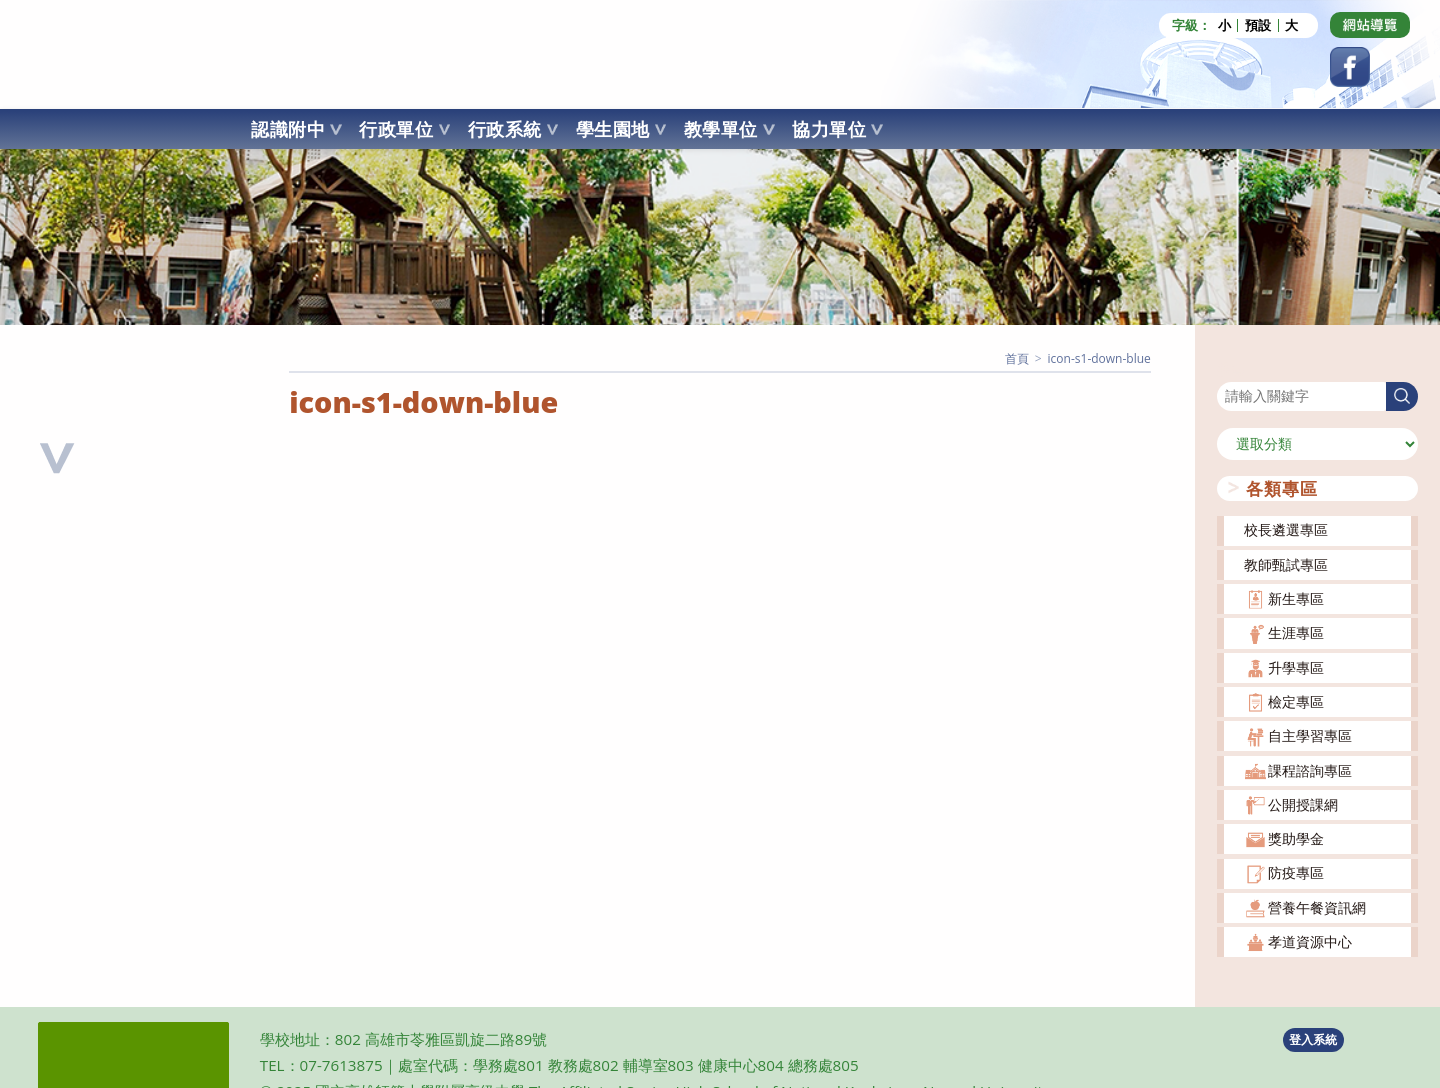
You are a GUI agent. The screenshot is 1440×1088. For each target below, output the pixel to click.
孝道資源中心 (1310, 941)
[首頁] (1017, 358)
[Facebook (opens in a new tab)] (1350, 67)
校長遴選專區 (1286, 529)
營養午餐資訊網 (1317, 906)
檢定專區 (1296, 701)
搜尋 (1231, 368)
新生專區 (1296, 598)
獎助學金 (1296, 838)
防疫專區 (1296, 872)
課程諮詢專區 (1310, 769)
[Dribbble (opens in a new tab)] (1370, 25)
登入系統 (1313, 1039)
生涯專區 (1296, 632)
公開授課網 (1303, 803)
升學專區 (1296, 666)
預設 (1258, 25)
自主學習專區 (1310, 735)
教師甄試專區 (1286, 563)
